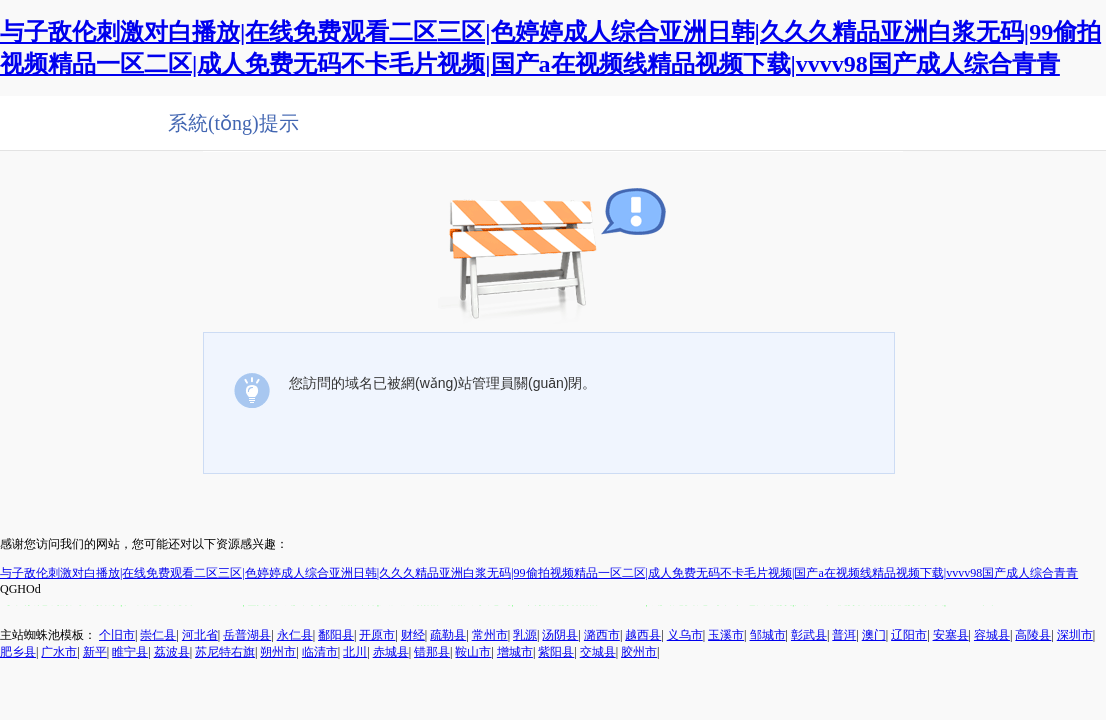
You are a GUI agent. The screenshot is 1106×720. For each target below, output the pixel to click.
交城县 (598, 652)
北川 (355, 652)
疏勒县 (448, 635)
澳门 (874, 635)
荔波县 (172, 652)
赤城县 (391, 652)
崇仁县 (158, 635)
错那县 (432, 652)
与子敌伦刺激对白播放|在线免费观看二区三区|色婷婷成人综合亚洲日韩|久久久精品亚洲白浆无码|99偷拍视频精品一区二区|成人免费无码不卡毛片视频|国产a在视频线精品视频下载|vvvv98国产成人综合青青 (539, 573)
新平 (95, 652)
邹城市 (768, 635)
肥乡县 (18, 652)
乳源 (525, 635)
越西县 (643, 635)
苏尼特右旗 (225, 652)
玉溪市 (726, 635)
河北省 (200, 635)
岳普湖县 (247, 635)
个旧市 (117, 635)
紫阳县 (556, 652)
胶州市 (639, 652)
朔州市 (278, 652)
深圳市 (1075, 635)
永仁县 (295, 635)
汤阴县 (560, 635)
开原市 (377, 635)
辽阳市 (909, 635)
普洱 (844, 635)
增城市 (515, 652)
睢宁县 (130, 652)
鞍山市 (473, 652)
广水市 (59, 652)
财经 (413, 635)
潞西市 (602, 635)
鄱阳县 (336, 635)
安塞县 (951, 635)
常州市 (490, 635)
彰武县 (809, 635)
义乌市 (685, 635)
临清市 (320, 652)
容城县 (992, 635)
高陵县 (1033, 635)
